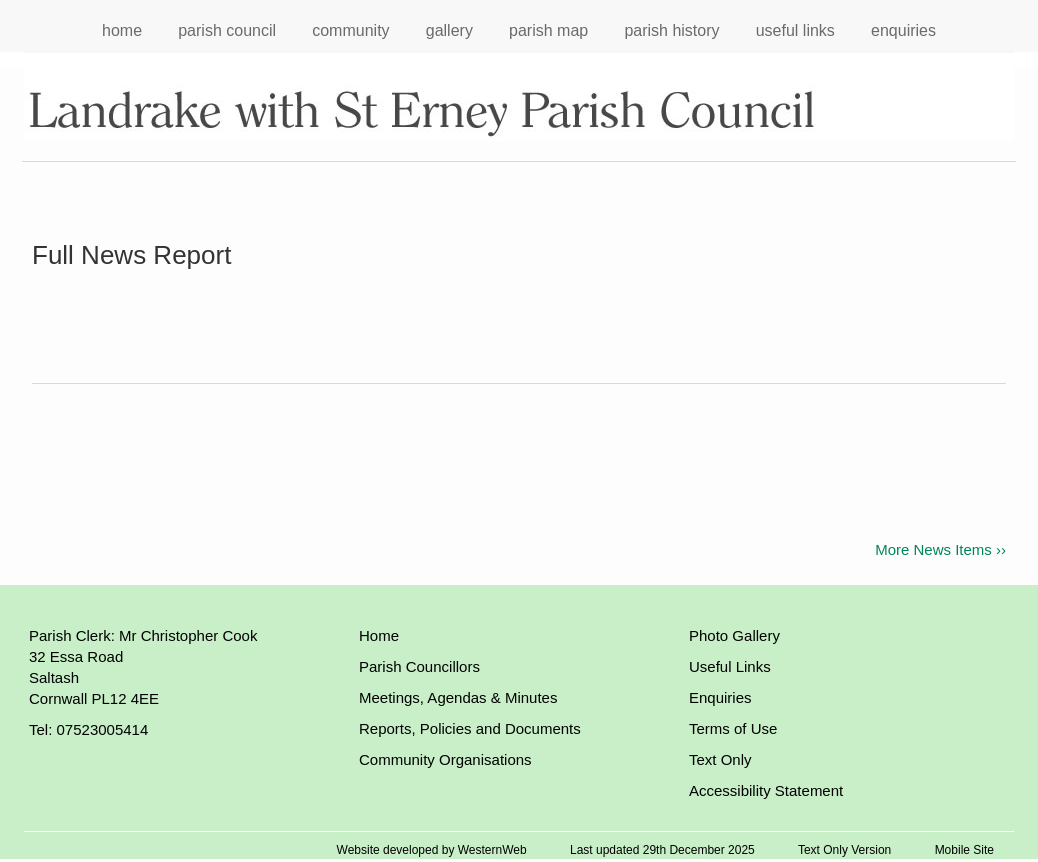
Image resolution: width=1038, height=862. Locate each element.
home (122, 30)
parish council (227, 30)
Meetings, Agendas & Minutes (458, 697)
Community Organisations (445, 759)
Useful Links (730, 666)
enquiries (903, 30)
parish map (548, 30)
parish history (671, 30)
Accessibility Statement (766, 790)
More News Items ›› (940, 549)
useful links (795, 30)
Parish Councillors (419, 666)
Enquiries (720, 697)
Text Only (720, 759)
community (350, 30)
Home (379, 635)
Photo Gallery (734, 635)
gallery (449, 30)
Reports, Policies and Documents (470, 728)
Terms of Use (733, 728)
